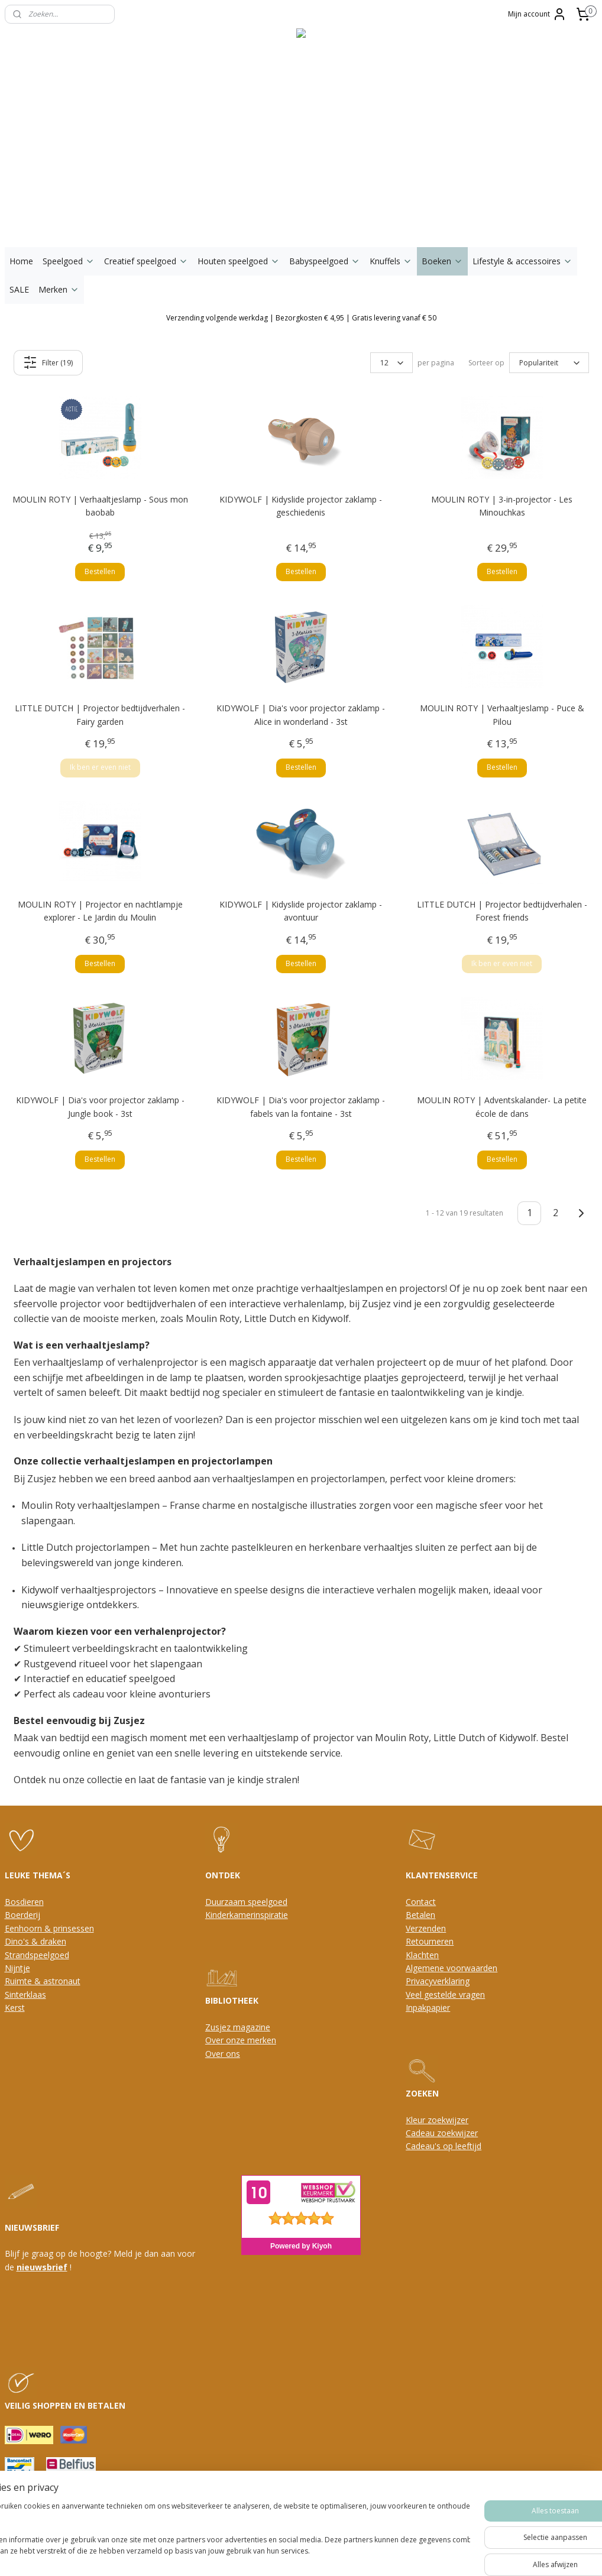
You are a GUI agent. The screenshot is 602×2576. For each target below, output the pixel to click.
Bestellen (100, 571)
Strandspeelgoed (37, 1955)
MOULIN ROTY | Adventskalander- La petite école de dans (502, 1106)
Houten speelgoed (239, 261)
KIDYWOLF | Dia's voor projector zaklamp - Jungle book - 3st (100, 1106)
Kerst (15, 2007)
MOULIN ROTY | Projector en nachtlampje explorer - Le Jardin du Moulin (100, 911)
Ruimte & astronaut (42, 1981)
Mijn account (537, 14)
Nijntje (17, 1968)
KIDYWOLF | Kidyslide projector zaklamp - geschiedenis (300, 506)
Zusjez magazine (237, 2027)
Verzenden (426, 1928)
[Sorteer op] (549, 362)
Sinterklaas (25, 1994)
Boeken (442, 261)
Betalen (420, 1914)
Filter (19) (48, 362)
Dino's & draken (35, 1941)
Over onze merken (240, 2040)
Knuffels (391, 261)
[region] (223, 2535)
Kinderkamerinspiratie (246, 1914)
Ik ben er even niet (100, 768)
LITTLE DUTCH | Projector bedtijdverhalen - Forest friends (502, 911)
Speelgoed (69, 261)
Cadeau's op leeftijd (443, 2145)
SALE (19, 289)
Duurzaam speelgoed (246, 1901)
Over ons (222, 2053)
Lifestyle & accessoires (522, 261)
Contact (421, 1901)
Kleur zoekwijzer (437, 2119)
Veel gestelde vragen (445, 1994)
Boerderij (22, 1914)
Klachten (422, 1955)
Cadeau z (423, 2132)
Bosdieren (24, 1901)
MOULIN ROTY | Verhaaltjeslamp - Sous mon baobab (100, 506)
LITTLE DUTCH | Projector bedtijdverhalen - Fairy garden (100, 715)
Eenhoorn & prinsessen (49, 1928)
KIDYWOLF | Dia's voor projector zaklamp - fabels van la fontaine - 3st (300, 1106)
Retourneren (430, 1941)
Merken (58, 289)
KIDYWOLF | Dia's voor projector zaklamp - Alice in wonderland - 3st (300, 715)
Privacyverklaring (438, 1981)
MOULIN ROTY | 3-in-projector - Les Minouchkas (501, 506)
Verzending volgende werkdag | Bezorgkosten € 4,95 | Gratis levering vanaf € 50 (301, 318)
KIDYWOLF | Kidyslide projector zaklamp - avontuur (300, 911)
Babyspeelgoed (324, 261)
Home (21, 261)
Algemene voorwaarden (451, 1968)
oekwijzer (459, 2132)
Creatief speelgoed (146, 261)
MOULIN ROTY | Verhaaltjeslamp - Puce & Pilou (502, 715)
